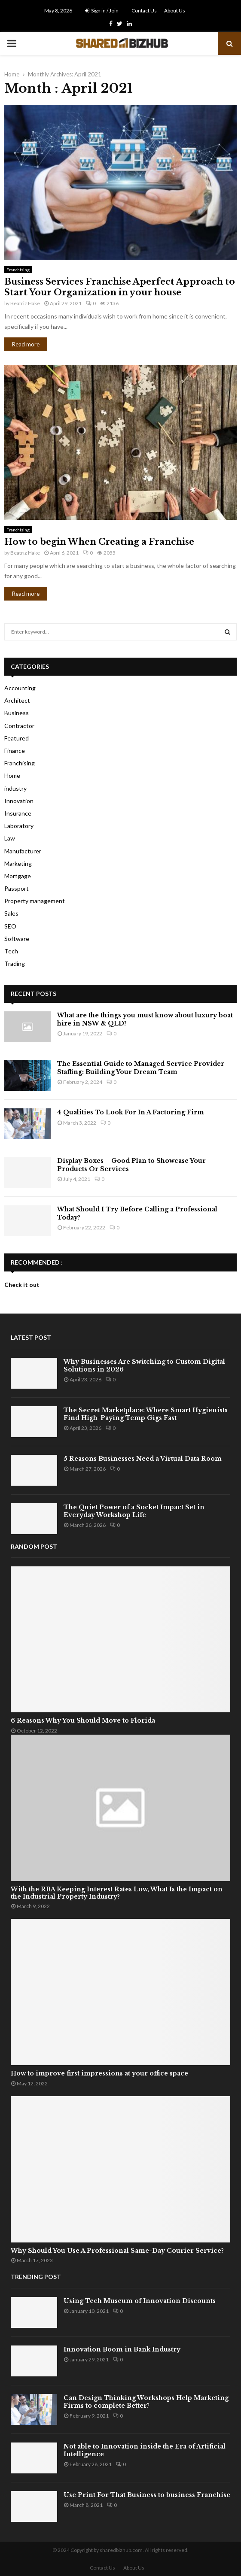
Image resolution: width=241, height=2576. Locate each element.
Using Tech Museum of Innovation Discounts (140, 2301)
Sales (11, 913)
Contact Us (144, 10)
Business (16, 712)
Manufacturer (22, 851)
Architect (17, 700)
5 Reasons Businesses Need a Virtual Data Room (143, 1458)
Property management (34, 900)
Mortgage (17, 876)
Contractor (19, 725)
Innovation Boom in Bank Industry (122, 2349)
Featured (16, 738)
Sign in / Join (102, 10)
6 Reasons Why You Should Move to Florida (83, 1720)
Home (12, 775)
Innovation (19, 800)
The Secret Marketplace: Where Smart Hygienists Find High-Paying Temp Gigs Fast (146, 1414)
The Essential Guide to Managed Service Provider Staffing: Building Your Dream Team (140, 1067)
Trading (14, 963)
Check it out (22, 1284)
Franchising (18, 269)
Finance (14, 750)
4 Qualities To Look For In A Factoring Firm (130, 1112)
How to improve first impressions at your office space (99, 2073)
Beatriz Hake (25, 303)
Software (16, 938)
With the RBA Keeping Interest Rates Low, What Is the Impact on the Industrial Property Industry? (117, 1892)
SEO (10, 926)
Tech (11, 951)
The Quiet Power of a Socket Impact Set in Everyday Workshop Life (134, 1511)
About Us (174, 10)
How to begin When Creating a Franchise (99, 542)
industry (15, 788)
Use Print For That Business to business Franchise (147, 2495)
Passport (16, 888)
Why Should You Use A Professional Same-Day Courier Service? (117, 2250)
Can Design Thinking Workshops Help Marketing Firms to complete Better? (146, 2401)
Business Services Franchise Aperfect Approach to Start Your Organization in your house (119, 286)
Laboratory (19, 825)
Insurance (17, 813)
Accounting (20, 688)
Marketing (18, 863)
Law (9, 838)
